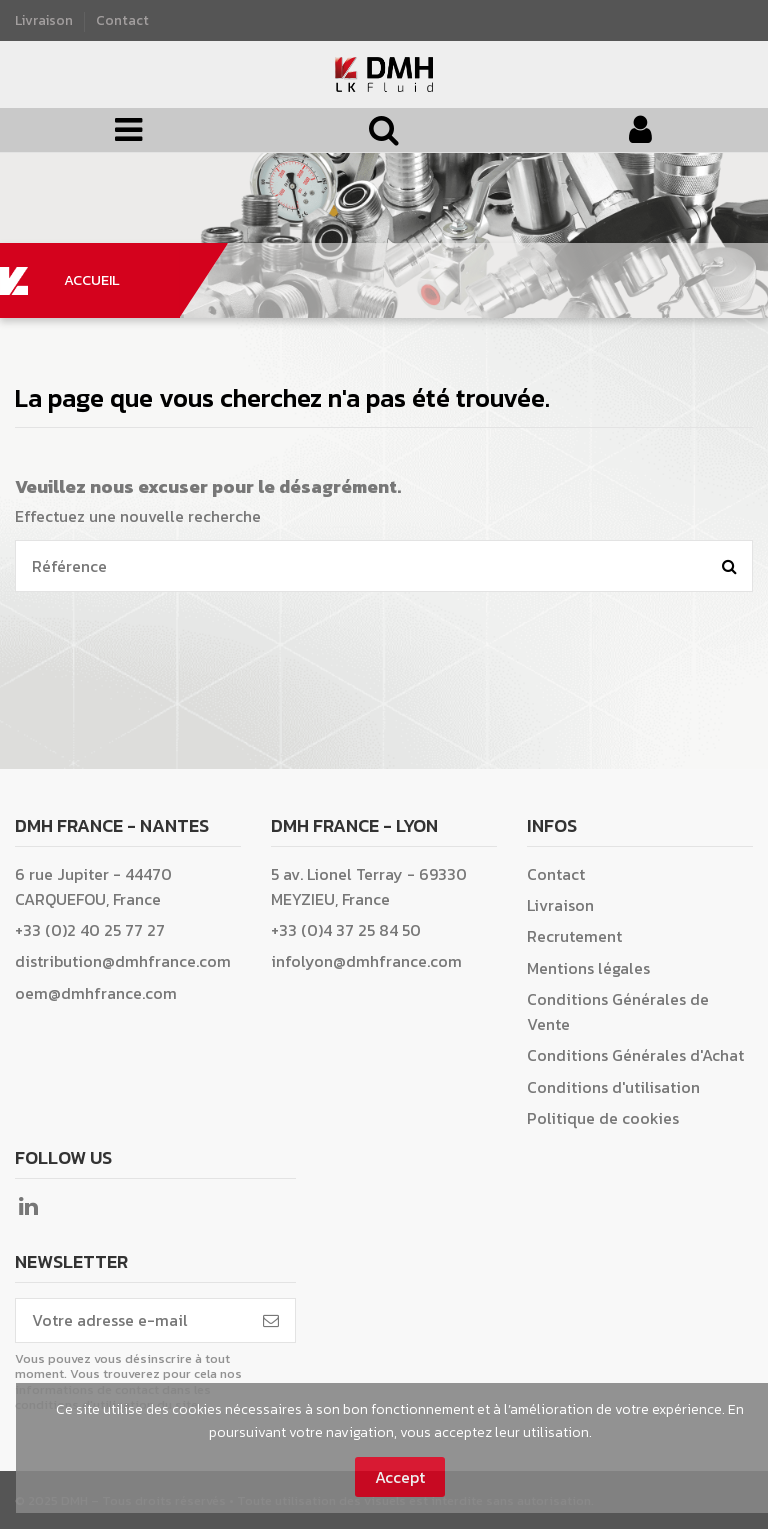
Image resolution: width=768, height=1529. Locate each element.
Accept (400, 1477)
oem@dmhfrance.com (96, 993)
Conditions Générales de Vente (618, 1011)
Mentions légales (588, 968)
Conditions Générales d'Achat (635, 1055)
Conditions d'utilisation (613, 1087)
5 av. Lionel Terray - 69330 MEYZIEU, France (369, 886)
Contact (122, 20)
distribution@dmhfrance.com (123, 961)
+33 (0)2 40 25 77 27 (90, 930)
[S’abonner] (271, 1320)
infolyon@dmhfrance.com (366, 961)
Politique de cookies (603, 1118)
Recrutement (574, 936)
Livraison (45, 20)
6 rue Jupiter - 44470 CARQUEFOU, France (93, 886)
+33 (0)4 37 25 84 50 (346, 930)
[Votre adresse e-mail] (131, 1320)
